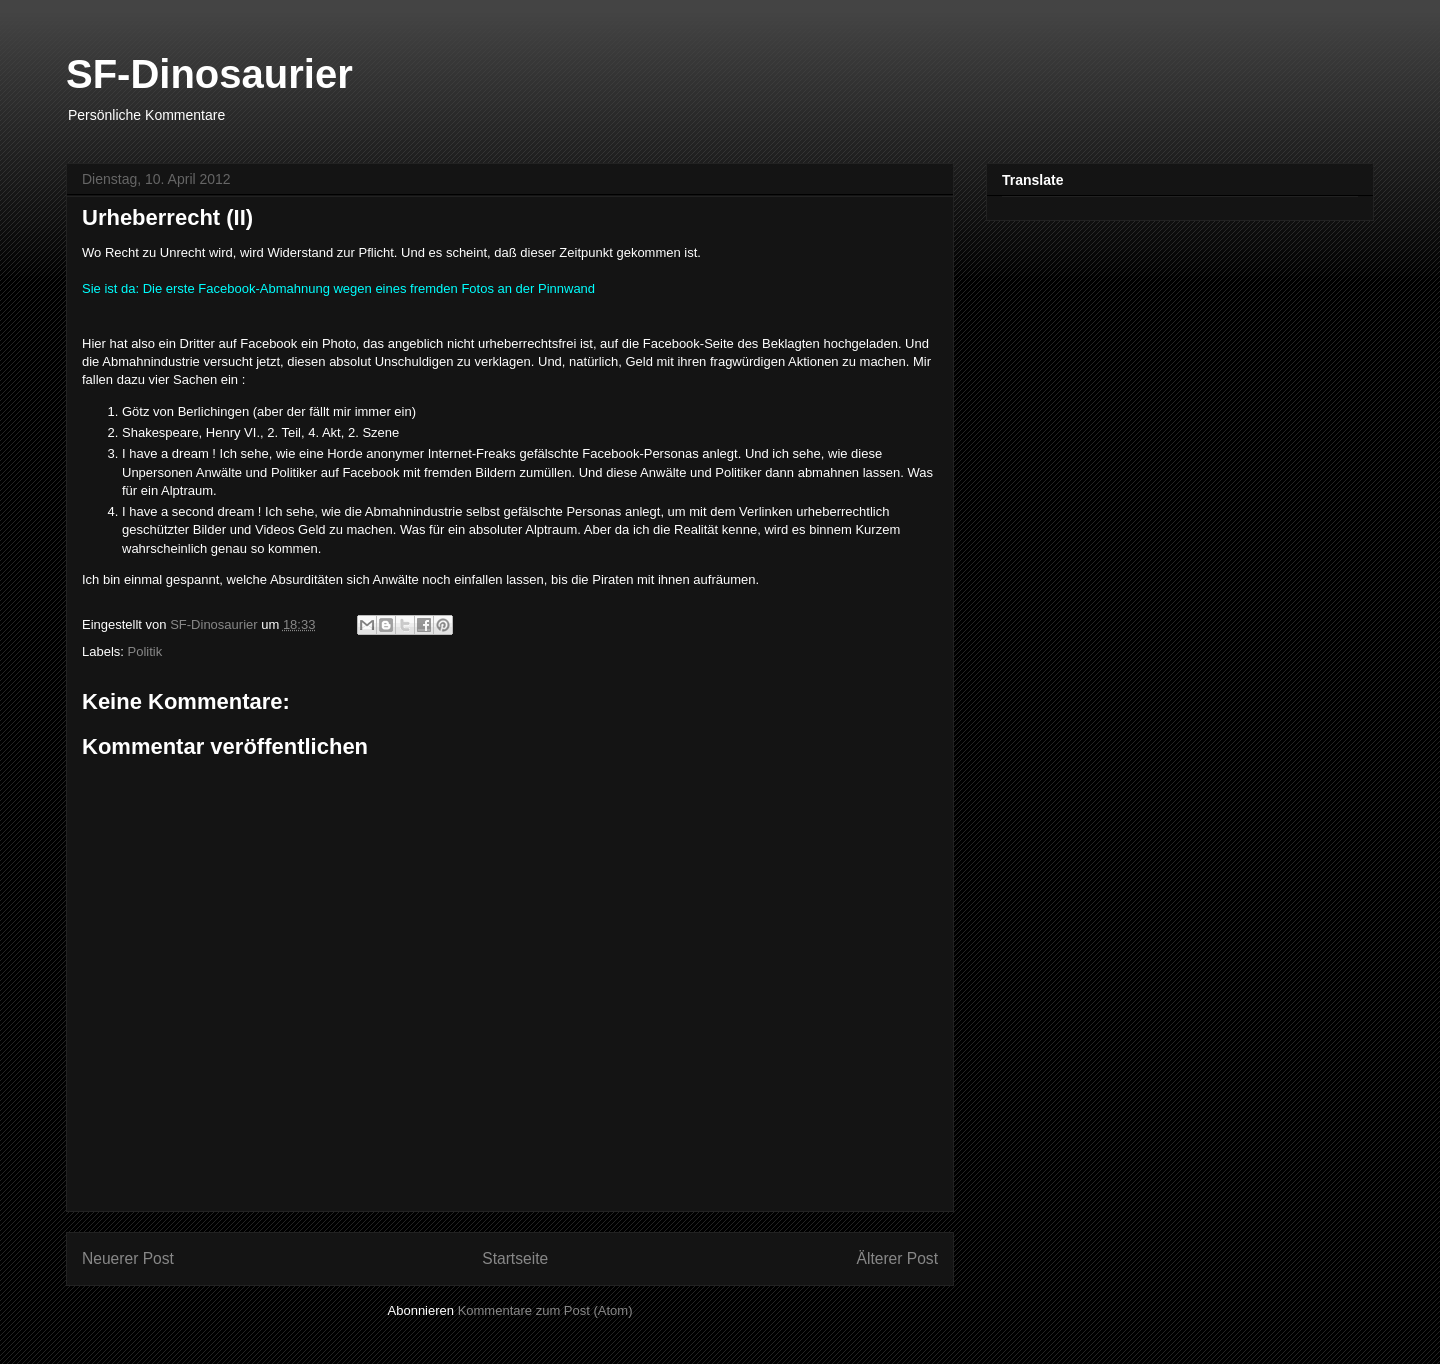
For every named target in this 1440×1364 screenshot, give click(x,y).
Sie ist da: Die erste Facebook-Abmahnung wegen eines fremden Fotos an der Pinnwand (338, 288)
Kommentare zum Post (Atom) (545, 1310)
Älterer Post (897, 1258)
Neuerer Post (128, 1258)
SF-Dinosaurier (209, 74)
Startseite (515, 1258)
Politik (145, 651)
